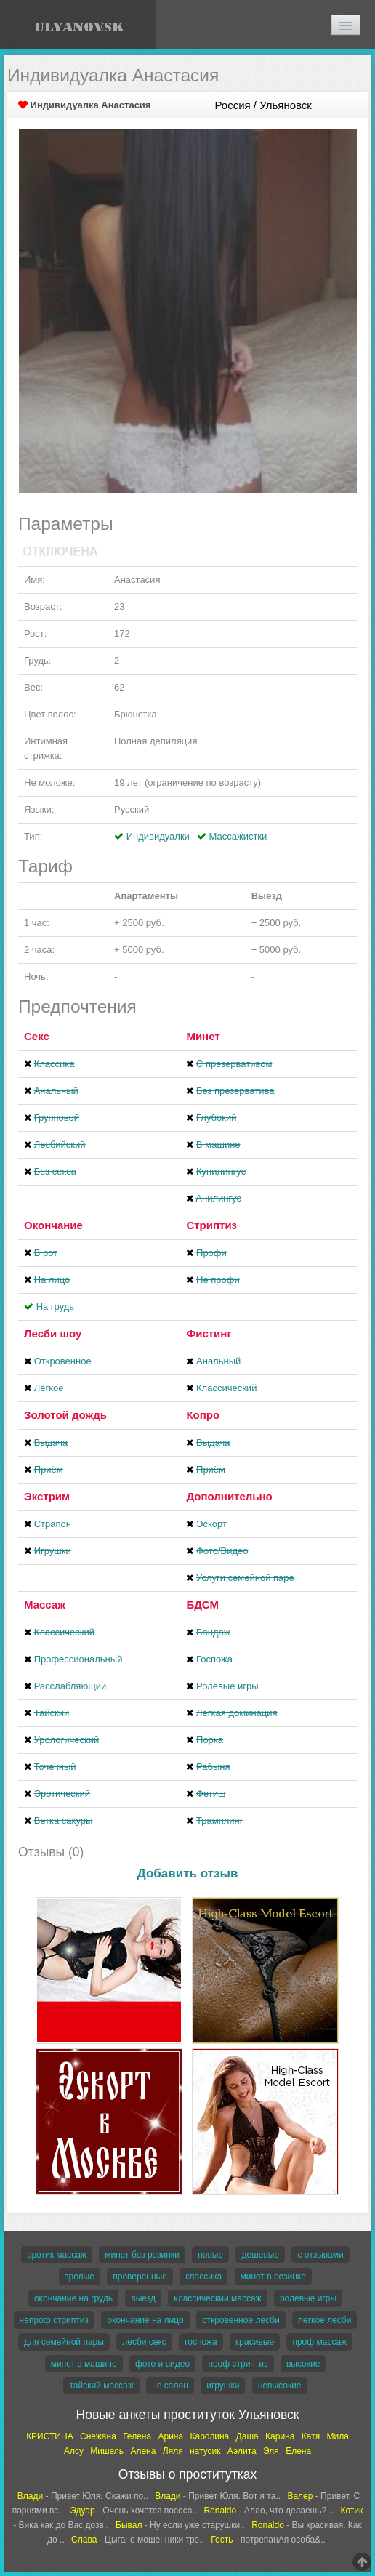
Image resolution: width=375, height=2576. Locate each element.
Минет (202, 1036)
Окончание (53, 1225)
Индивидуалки (158, 836)
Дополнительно (229, 1496)
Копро (202, 1415)
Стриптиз (211, 1225)
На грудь (55, 1306)
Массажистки (238, 836)
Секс (36, 1036)
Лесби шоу (52, 1333)
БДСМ (202, 1604)
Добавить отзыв (187, 1873)
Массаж (44, 1604)
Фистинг (208, 1333)
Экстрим (47, 1496)
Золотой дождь (65, 1415)
